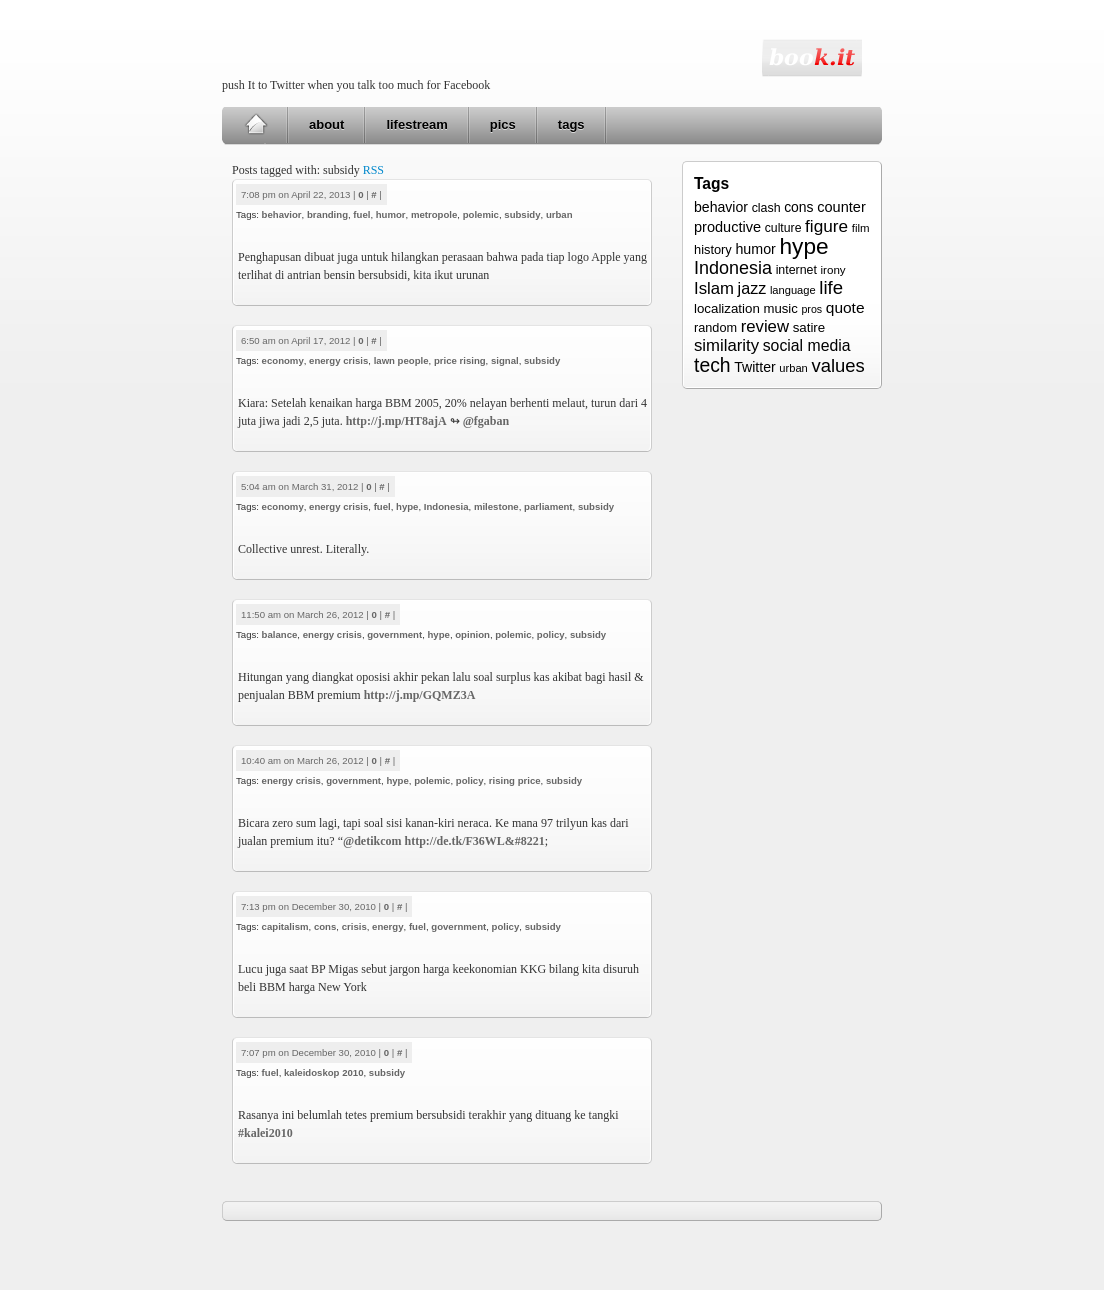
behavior (282, 214)
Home (255, 125)
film (861, 228)
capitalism (285, 926)
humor (391, 214)
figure (826, 226)
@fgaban (486, 421)
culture (783, 228)
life (831, 287)
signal (505, 360)
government (394, 634)
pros (811, 309)
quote (845, 307)
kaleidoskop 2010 (323, 1072)
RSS (373, 170)
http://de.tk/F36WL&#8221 (474, 841)
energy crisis (338, 360)
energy (387, 926)
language (793, 290)
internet (796, 270)
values (837, 365)
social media (807, 345)
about (326, 124)
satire (809, 327)
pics (503, 124)
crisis (354, 926)
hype (407, 506)
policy (551, 634)
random (715, 328)
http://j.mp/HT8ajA (396, 421)
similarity (726, 345)
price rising (460, 360)
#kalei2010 (265, 1133)
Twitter (754, 367)
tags (571, 124)
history (713, 249)
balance (280, 634)
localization (727, 308)
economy (283, 360)
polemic (481, 214)
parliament (548, 506)
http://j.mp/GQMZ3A (420, 695)
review (765, 326)
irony (833, 269)
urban (559, 214)
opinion (472, 634)
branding (327, 214)
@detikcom (372, 841)
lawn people (401, 360)
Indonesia (446, 506)
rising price (515, 780)
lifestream (416, 124)
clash (766, 208)
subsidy (522, 214)
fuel (361, 214)
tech (712, 365)
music (780, 308)
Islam (714, 288)
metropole (434, 214)
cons (325, 926)
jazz (752, 288)
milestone (496, 506)
